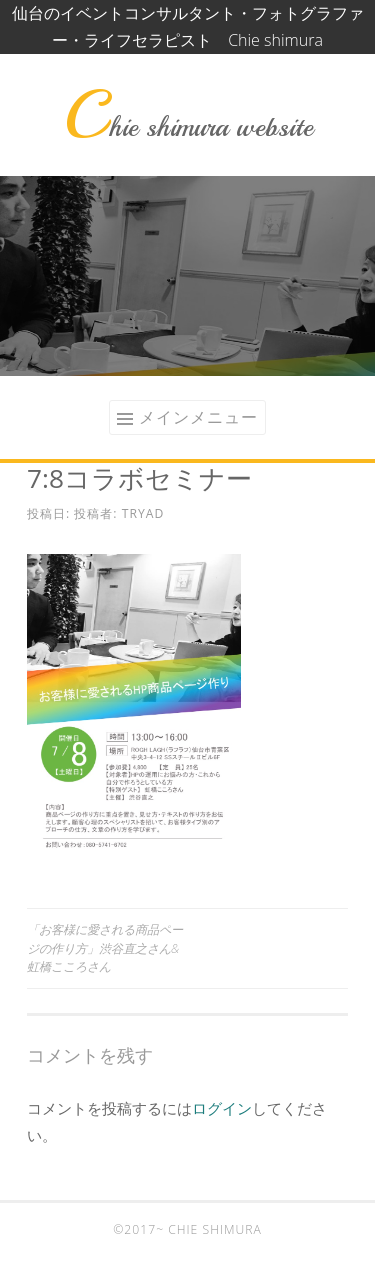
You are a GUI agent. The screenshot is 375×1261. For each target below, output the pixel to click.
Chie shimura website (188, 127)
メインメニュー (198, 417)
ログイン (222, 1108)
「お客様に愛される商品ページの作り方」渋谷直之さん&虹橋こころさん (105, 948)
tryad (143, 513)
